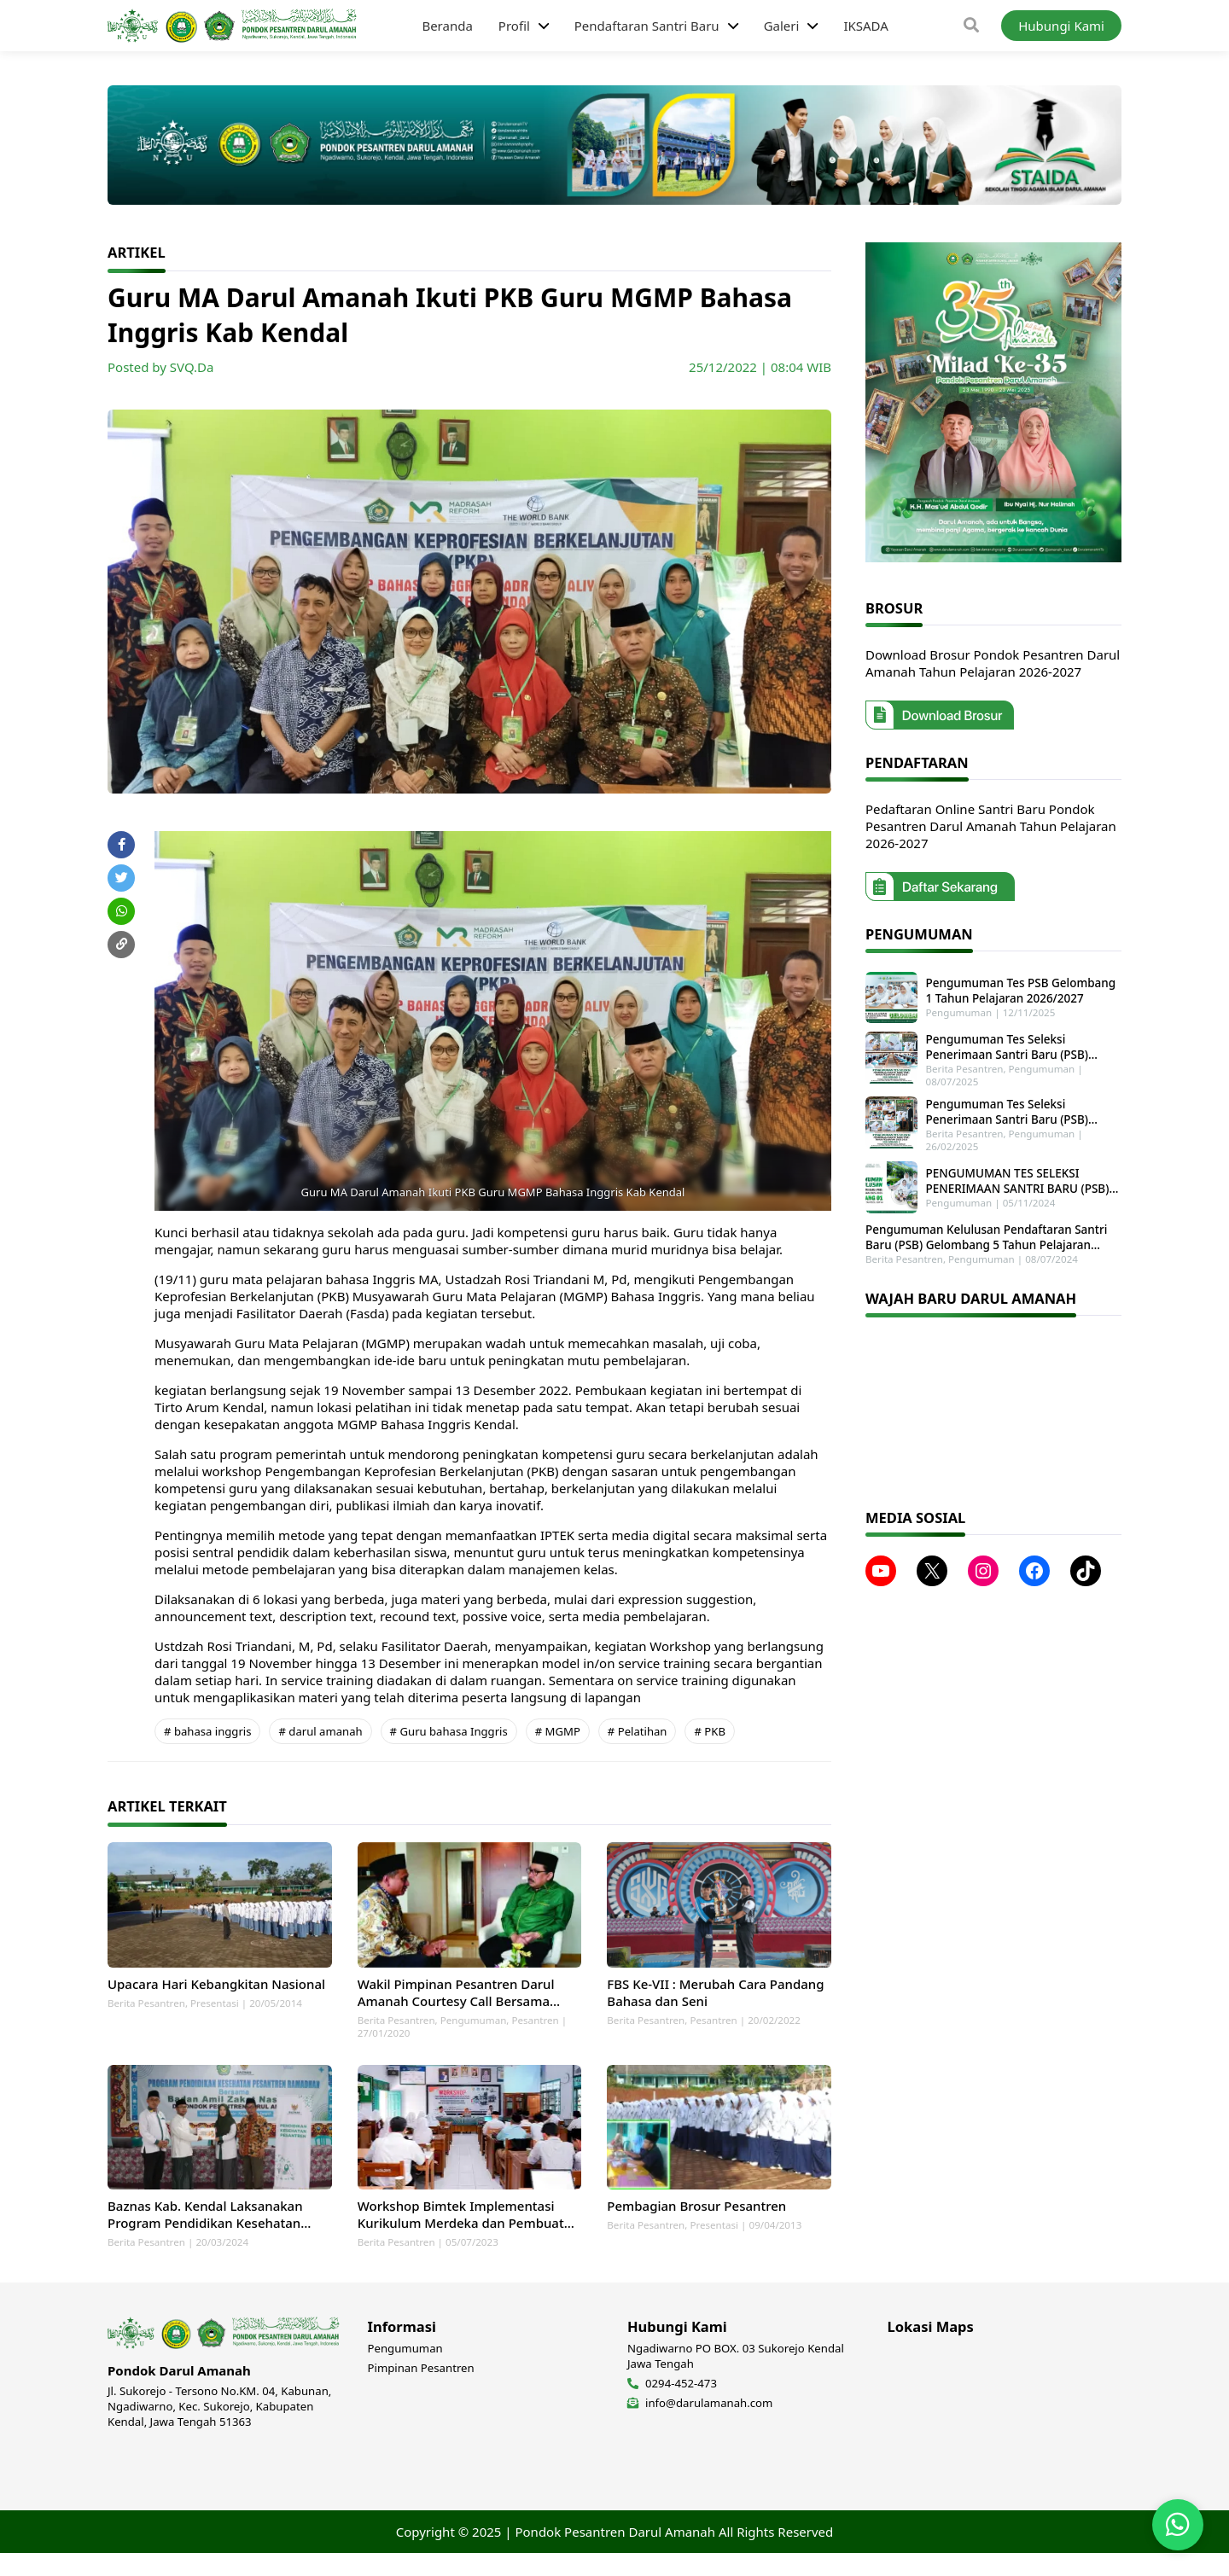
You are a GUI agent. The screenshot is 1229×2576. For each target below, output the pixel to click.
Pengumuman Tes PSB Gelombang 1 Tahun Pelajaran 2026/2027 (1021, 989)
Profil (514, 25)
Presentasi (214, 2014)
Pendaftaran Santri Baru (646, 25)
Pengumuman (473, 2031)
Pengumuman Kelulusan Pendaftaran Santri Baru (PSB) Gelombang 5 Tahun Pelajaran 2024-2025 (986, 1227)
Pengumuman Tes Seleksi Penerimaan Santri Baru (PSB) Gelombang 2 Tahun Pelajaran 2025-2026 (1020, 1107)
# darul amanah (320, 1731)
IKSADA (865, 25)
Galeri (782, 25)
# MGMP (557, 1731)
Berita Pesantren (146, 2014)
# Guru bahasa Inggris (449, 1731)
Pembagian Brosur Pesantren (696, 2228)
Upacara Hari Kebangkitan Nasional (216, 1994)
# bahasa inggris (207, 1731)
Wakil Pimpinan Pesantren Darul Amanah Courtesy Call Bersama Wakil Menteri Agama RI (456, 2003)
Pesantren (534, 2031)
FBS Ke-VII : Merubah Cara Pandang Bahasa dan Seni (715, 2003)
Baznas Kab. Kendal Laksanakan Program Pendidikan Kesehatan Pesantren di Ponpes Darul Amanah (216, 2237)
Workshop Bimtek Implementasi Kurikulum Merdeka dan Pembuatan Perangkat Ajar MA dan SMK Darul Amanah (469, 2237)
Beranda (447, 25)
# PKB (709, 1731)
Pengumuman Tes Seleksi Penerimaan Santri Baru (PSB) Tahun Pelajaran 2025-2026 (1021, 1042)
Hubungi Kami (1061, 25)
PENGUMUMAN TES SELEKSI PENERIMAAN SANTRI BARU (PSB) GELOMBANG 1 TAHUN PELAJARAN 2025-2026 (1016, 1174)
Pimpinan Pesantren (421, 2391)
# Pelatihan (637, 1731)
